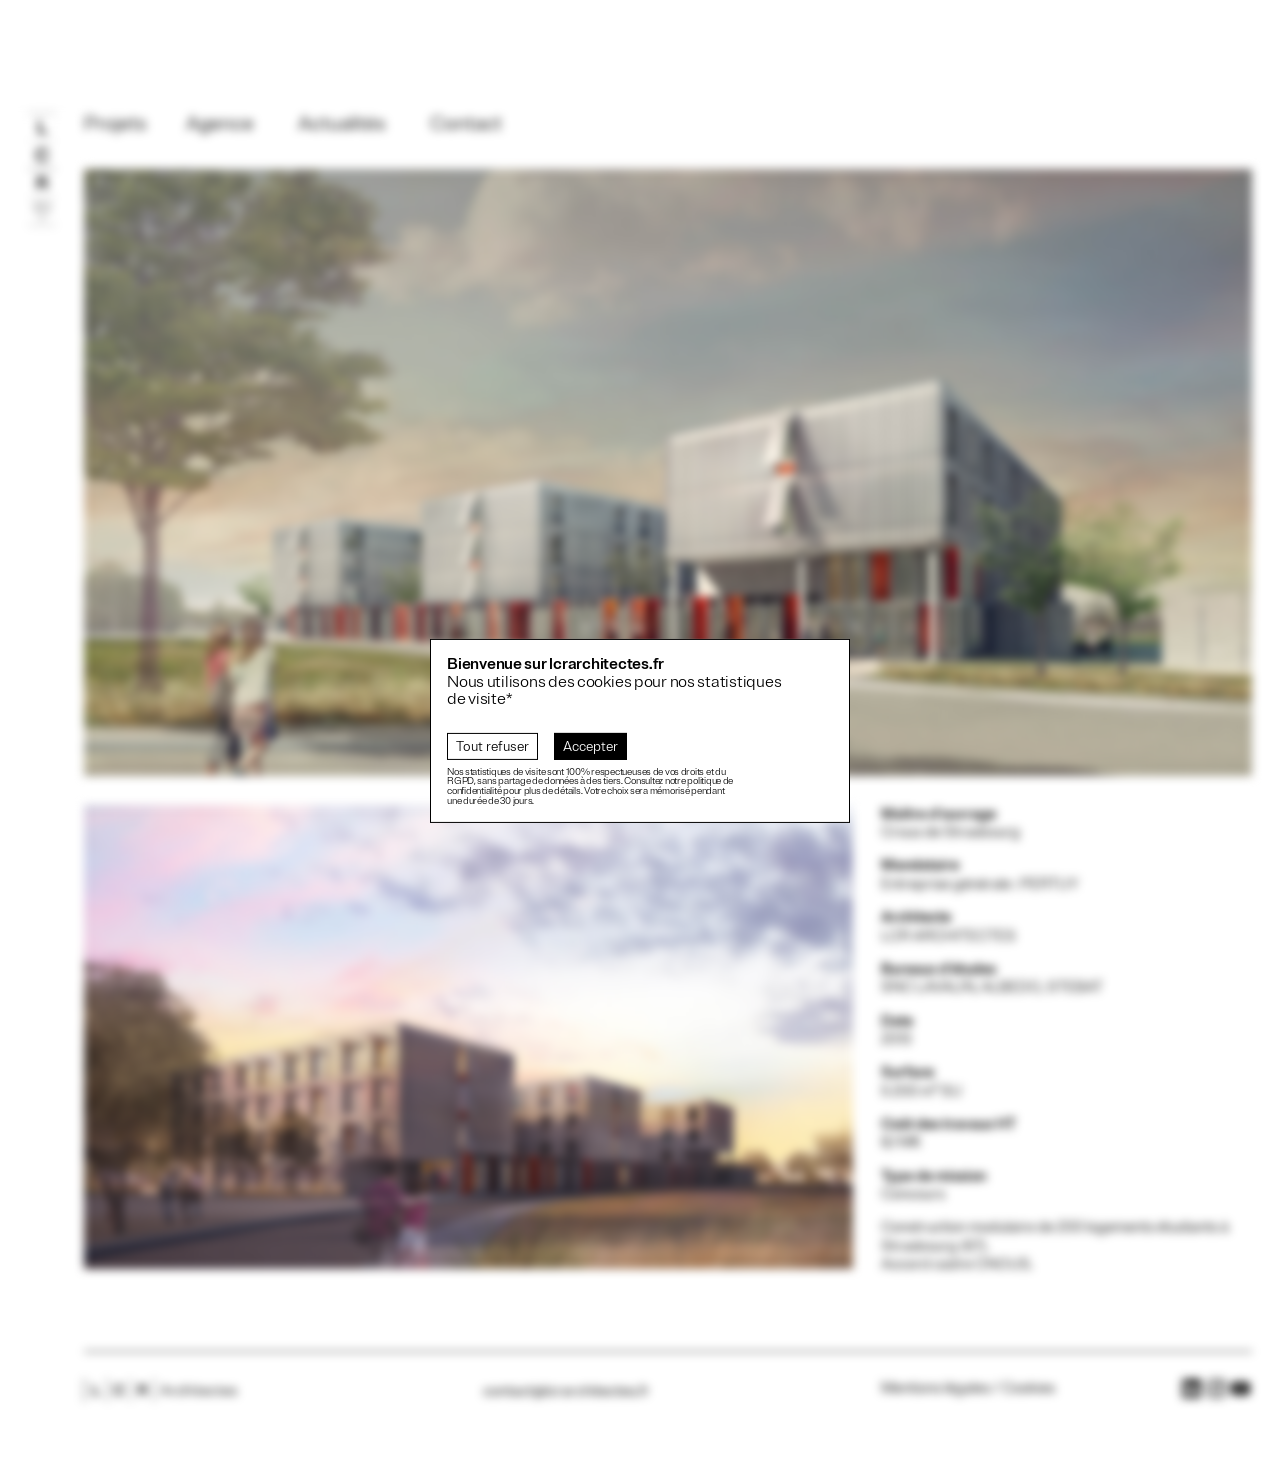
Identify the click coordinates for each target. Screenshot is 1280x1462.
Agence (220, 124)
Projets (115, 124)
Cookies (1028, 1388)
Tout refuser (492, 746)
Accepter (590, 746)
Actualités (341, 124)
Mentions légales (935, 1388)
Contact (466, 124)
